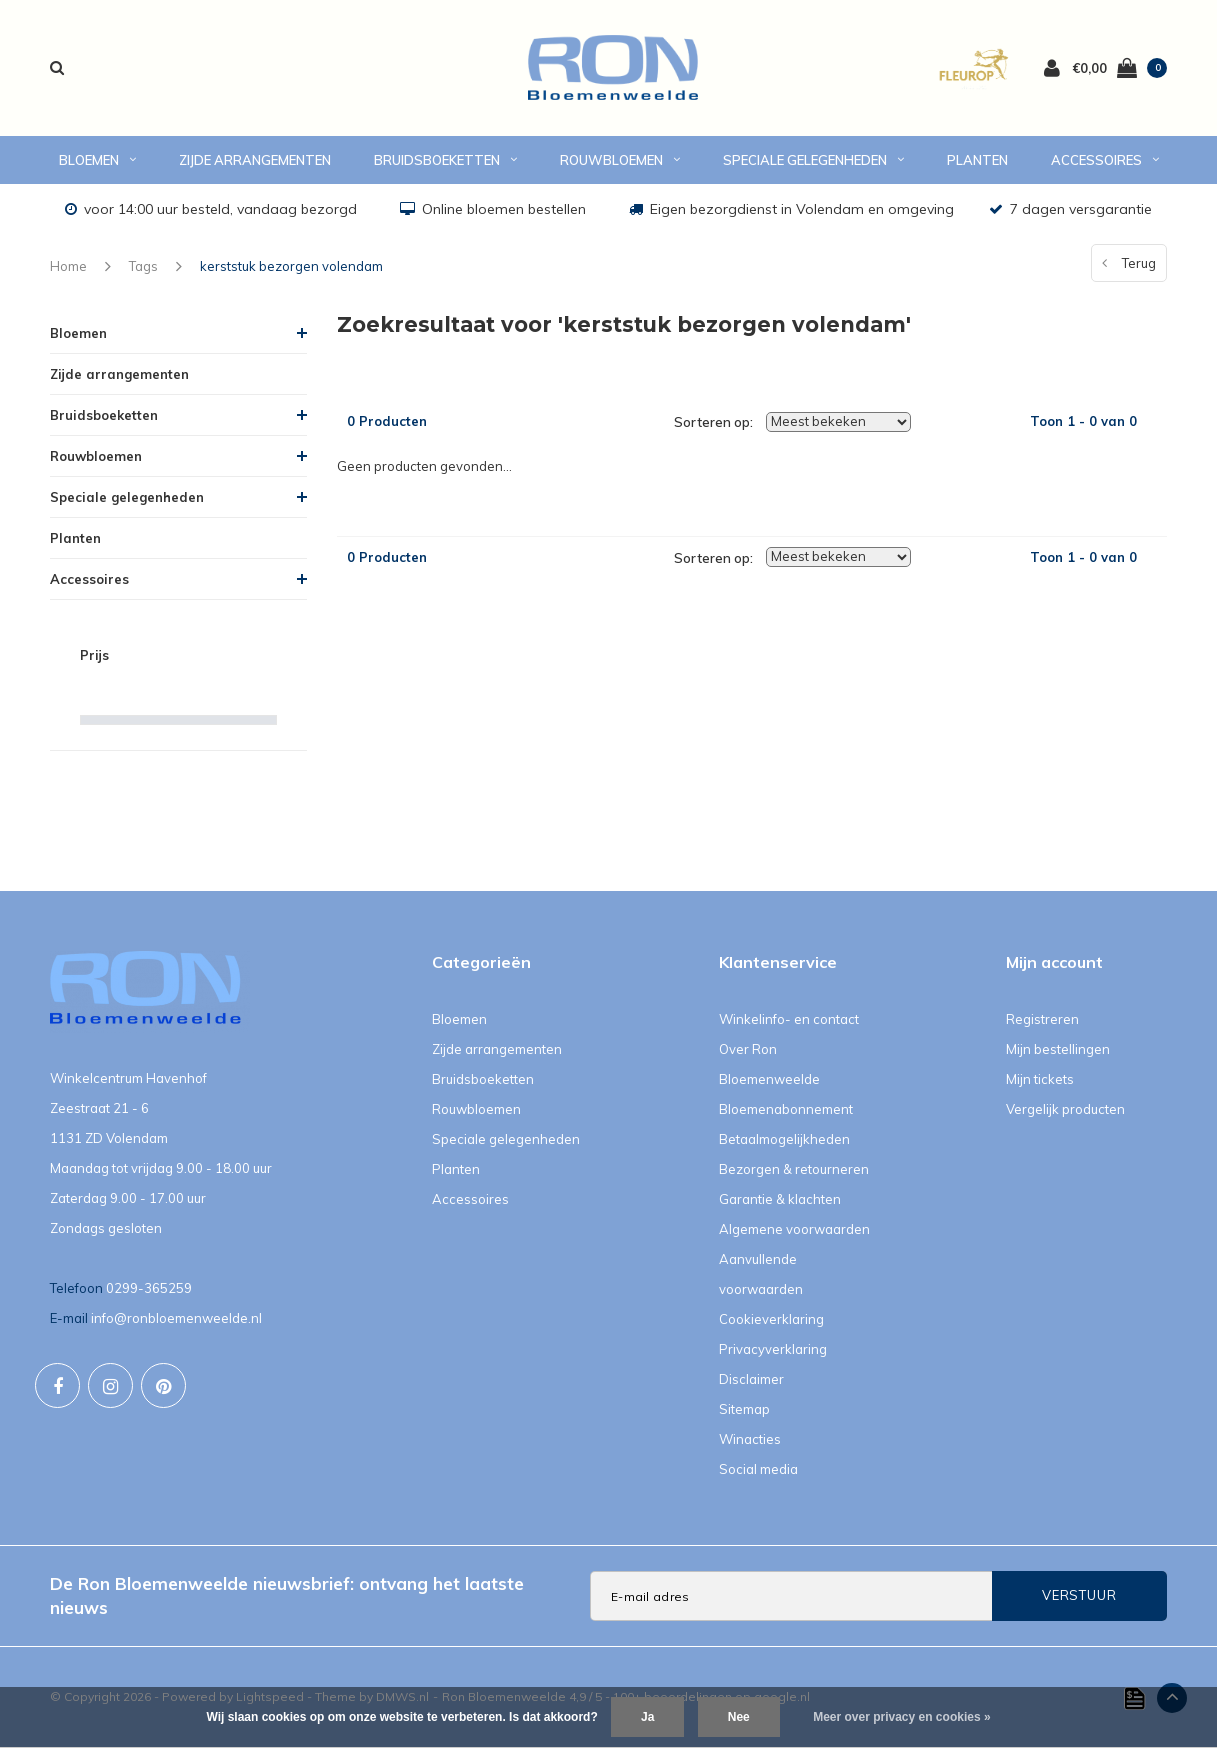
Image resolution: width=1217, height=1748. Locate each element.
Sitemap (744, 1409)
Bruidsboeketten (445, 160)
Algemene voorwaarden (794, 1229)
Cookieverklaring (771, 1319)
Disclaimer (751, 1379)
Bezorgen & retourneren (794, 1169)
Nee (739, 1717)
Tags (143, 266)
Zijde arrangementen (255, 160)
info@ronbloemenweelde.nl (176, 1318)
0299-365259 (149, 1288)
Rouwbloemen (620, 160)
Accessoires (1105, 160)
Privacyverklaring (773, 1349)
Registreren (1042, 1019)
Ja (647, 1717)
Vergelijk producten (1065, 1109)
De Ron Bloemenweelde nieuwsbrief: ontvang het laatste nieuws (287, 1595)
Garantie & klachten (780, 1199)
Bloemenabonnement (786, 1109)
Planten (977, 160)
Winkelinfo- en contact (789, 1019)
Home (68, 266)
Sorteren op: (713, 422)
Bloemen (97, 160)
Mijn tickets (1040, 1079)
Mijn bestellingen (1058, 1049)
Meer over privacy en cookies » (901, 1717)
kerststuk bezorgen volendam (291, 266)
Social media (758, 1469)
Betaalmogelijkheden (784, 1139)
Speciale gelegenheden (813, 160)
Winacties (750, 1439)
